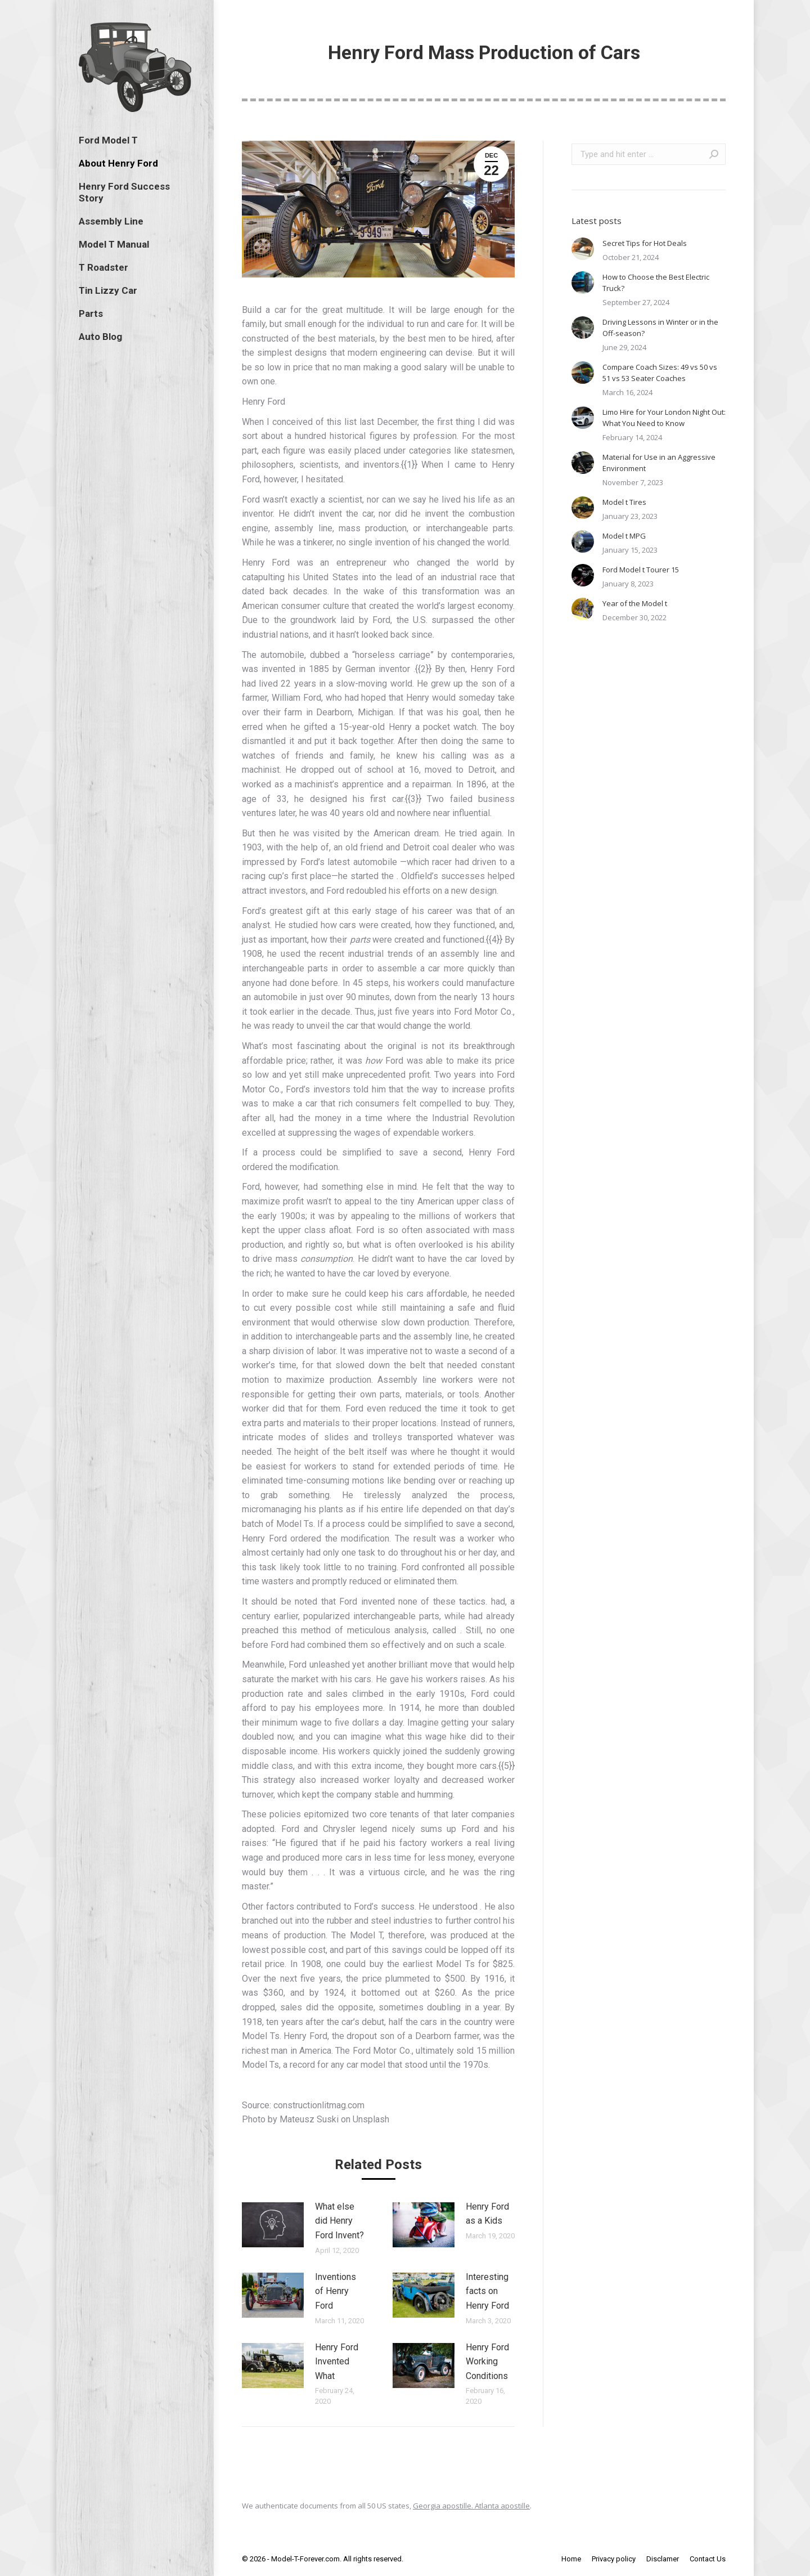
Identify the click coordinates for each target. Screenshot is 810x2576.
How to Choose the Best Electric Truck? (655, 282)
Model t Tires (624, 502)
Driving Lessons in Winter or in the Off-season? (660, 327)
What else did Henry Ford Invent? (339, 2221)
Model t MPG (624, 536)
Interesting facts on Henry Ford (487, 2291)
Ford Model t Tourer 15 (640, 570)
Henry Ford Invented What (336, 2361)
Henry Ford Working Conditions (487, 2361)
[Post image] (273, 2224)
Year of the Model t (634, 603)
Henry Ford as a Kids (487, 2213)
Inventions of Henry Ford (335, 2291)
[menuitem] (108, 140)
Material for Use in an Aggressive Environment (659, 462)
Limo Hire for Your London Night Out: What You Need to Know (664, 417)
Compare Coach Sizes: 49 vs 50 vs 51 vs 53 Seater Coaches (659, 372)
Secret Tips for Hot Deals (644, 243)
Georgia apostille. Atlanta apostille (471, 2506)
